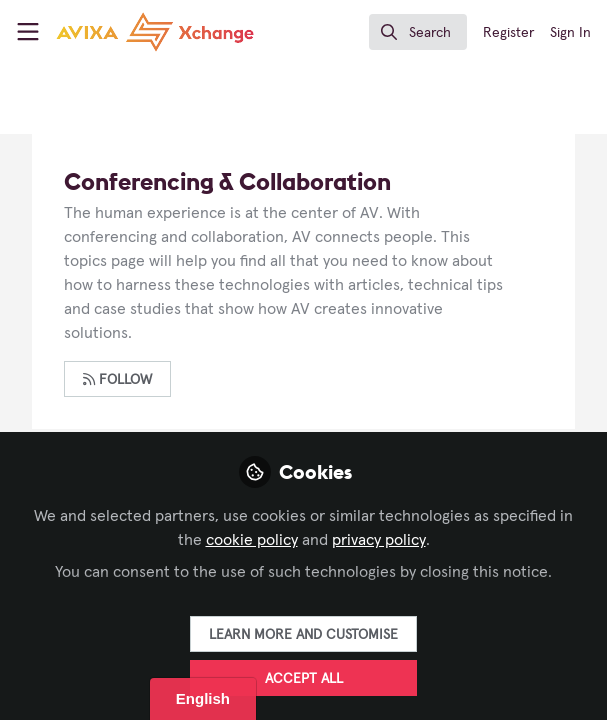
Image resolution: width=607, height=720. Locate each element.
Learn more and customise (303, 635)
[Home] (155, 32)
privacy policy (379, 540)
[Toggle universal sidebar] (28, 32)
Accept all (304, 679)
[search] (418, 32)
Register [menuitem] (508, 33)
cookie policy (252, 540)
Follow (117, 379)
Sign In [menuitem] (570, 33)
